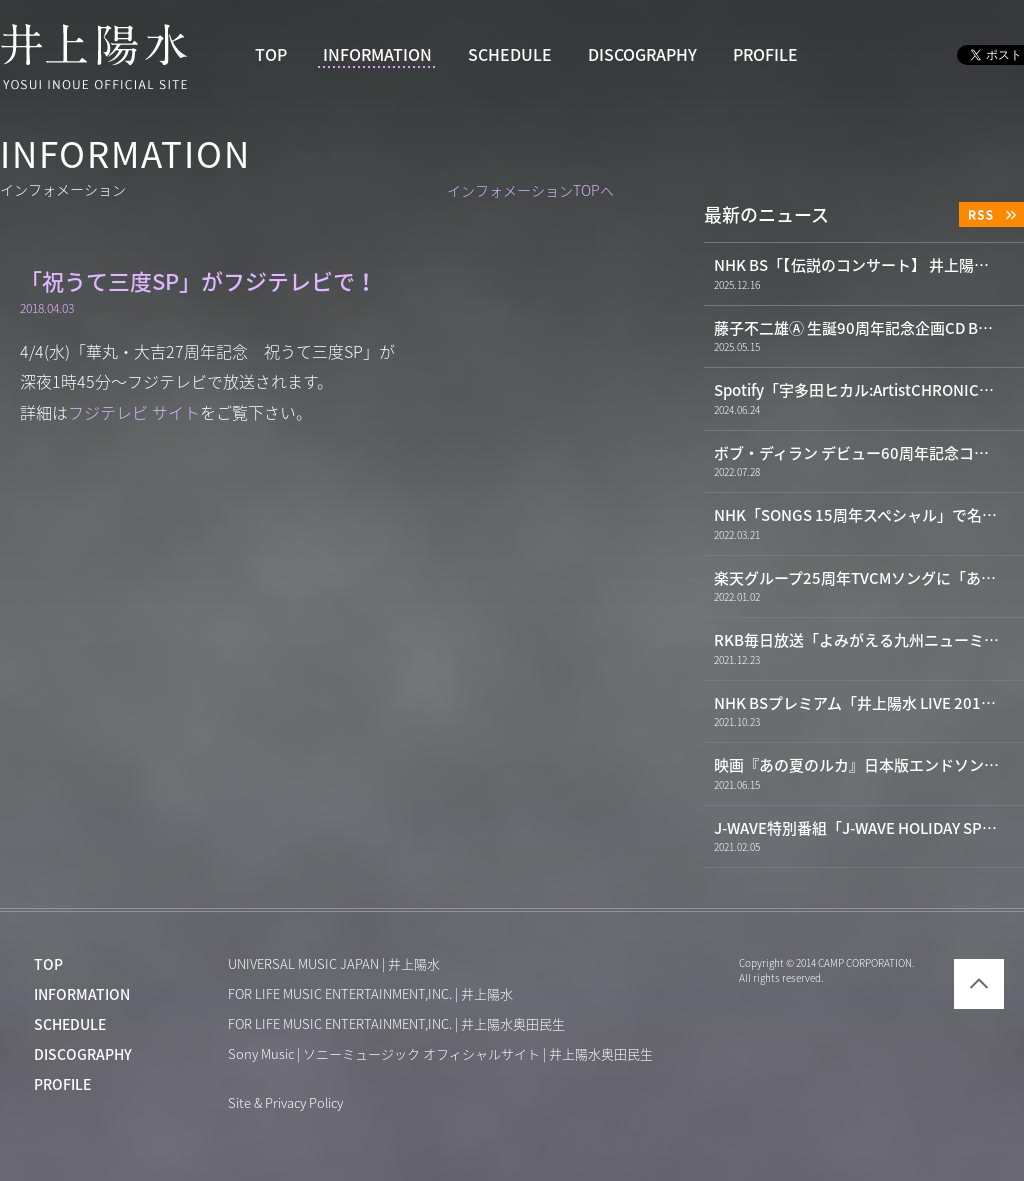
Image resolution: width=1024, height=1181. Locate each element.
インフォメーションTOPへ (530, 191)
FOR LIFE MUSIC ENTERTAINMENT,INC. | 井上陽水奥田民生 (396, 1024)
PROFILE (765, 55)
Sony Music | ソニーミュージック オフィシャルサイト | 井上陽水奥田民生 (440, 1054)
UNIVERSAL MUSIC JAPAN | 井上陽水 (334, 964)
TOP (271, 55)
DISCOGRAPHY (642, 55)
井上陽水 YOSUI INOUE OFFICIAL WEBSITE (94, 56)
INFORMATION (377, 55)
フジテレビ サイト (134, 413)
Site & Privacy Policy (285, 1103)
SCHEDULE (510, 55)
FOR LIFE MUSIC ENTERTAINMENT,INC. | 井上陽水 (370, 994)
